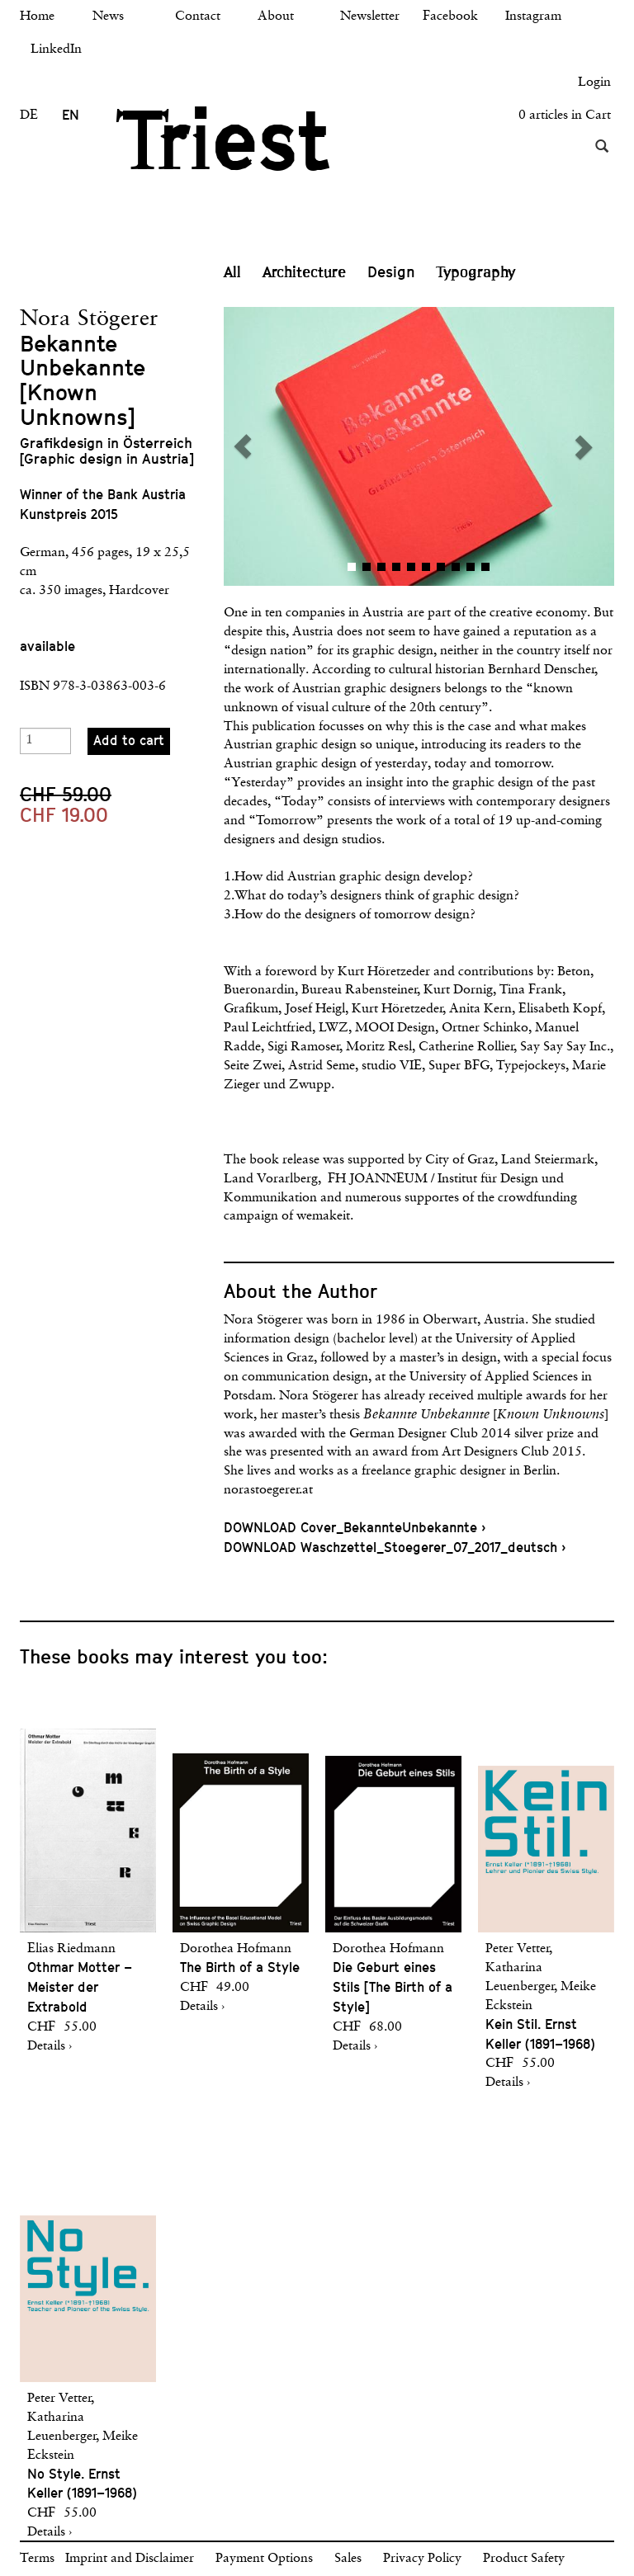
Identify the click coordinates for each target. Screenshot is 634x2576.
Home (37, 16)
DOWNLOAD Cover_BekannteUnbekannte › (354, 1528)
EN (70, 115)
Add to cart (128, 740)
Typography (476, 272)
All (232, 272)
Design (391, 272)
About (276, 16)
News (108, 16)
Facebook (450, 16)
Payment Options (264, 2558)
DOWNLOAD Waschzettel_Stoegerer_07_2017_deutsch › (394, 1547)
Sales (348, 2558)
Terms (37, 2558)
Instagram (533, 16)
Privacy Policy (422, 2558)
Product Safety (524, 2558)
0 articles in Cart (564, 115)
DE (29, 115)
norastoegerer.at (268, 1490)
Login (594, 82)
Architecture (304, 272)
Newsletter (370, 16)
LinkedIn (56, 49)
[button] (321, 446)
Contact (197, 16)
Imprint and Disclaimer (129, 2558)
